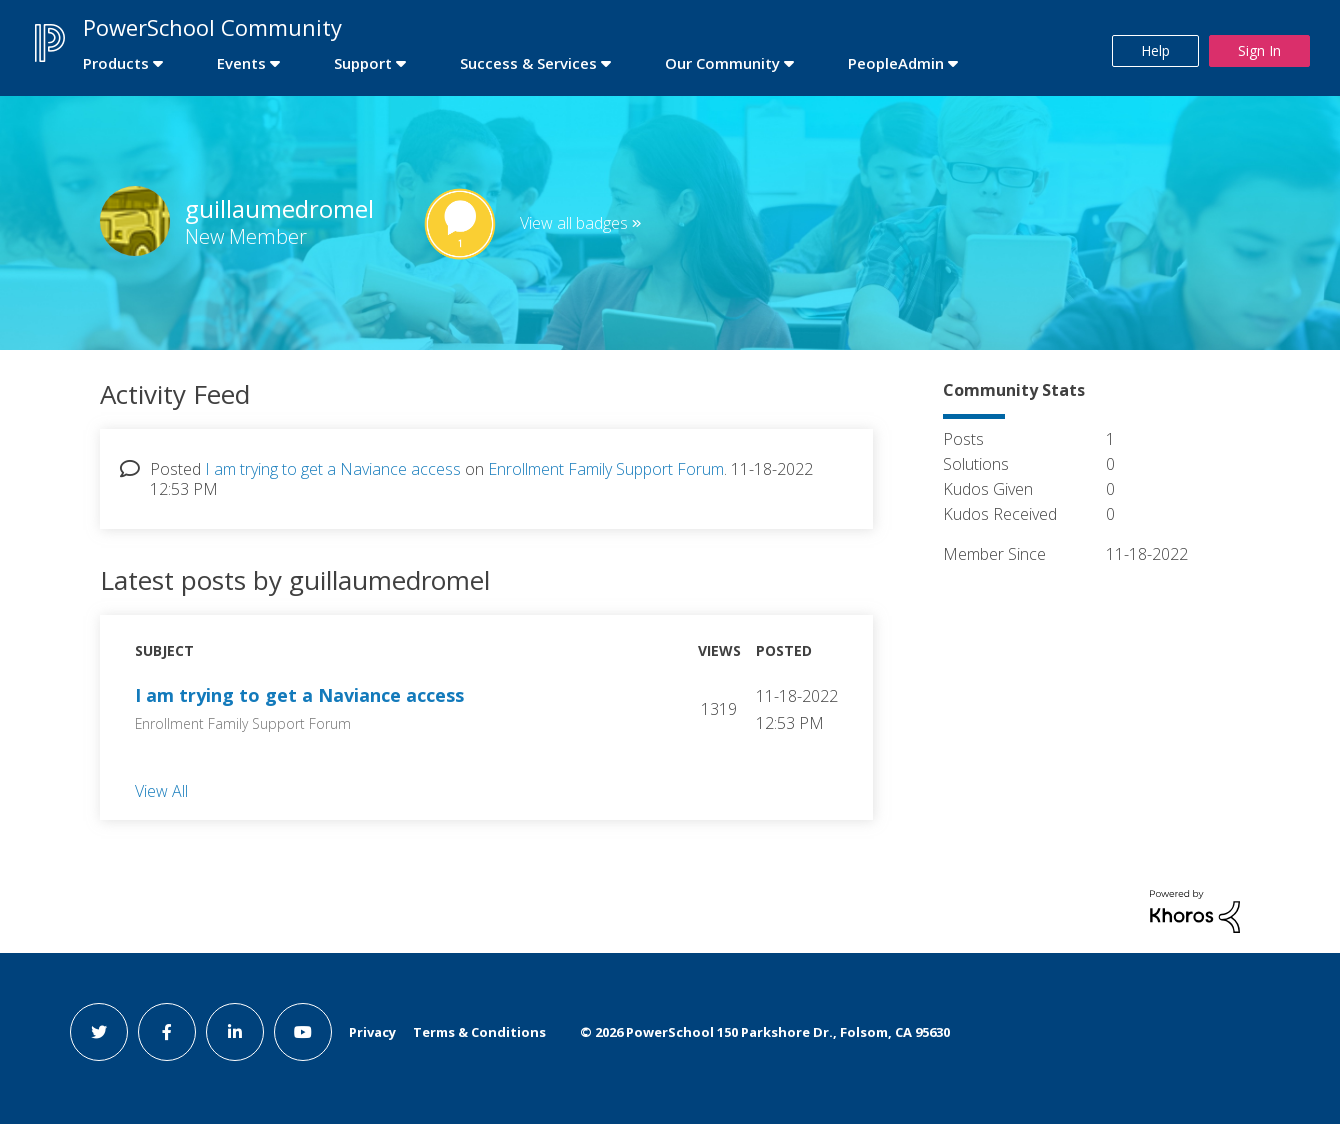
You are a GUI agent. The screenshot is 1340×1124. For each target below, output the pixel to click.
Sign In (1259, 50)
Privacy (372, 1032)
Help (1155, 50)
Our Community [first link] (722, 63)
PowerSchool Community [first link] (212, 27)
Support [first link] (363, 63)
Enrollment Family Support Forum (606, 469)
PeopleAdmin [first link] (896, 63)
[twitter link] (99, 1032)
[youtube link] (303, 1032)
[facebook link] (167, 1032)
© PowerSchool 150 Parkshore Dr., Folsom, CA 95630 (765, 1032)
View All (161, 790)
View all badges (574, 223)
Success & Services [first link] (528, 63)
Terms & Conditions (479, 1032)
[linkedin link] (235, 1032)
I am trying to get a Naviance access (333, 469)
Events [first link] (241, 63)
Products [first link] (116, 63)
